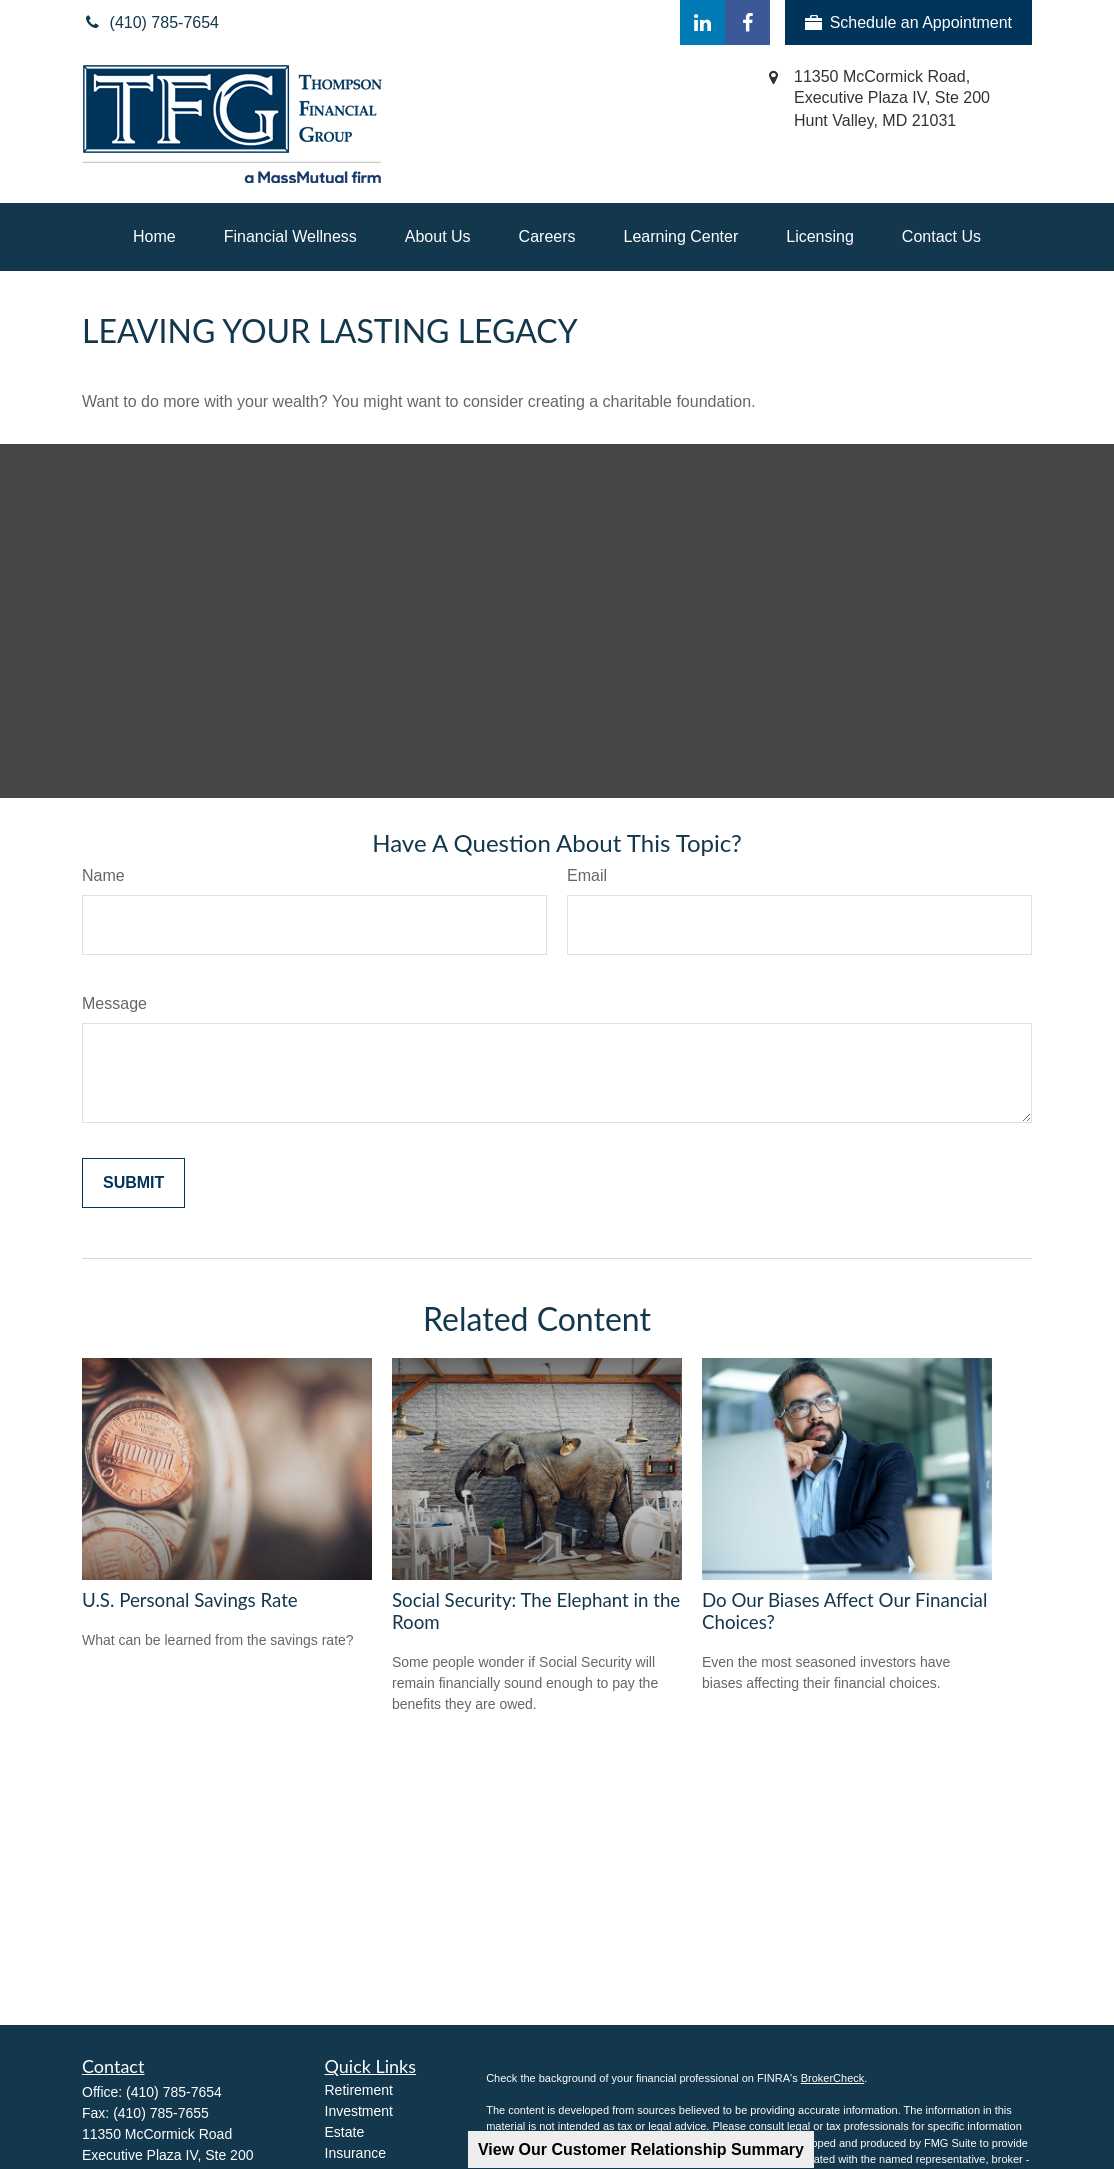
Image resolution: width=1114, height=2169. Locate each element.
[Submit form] (133, 1183)
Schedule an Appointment (908, 23)
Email (587, 875)
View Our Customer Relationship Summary (641, 2149)
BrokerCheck (833, 2078)
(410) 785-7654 (174, 2092)
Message (114, 1003)
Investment (359, 2111)
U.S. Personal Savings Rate (190, 1600)
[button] (154, 237)
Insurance (355, 2153)
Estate (345, 2132)
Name (103, 875)
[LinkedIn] (702, 22)
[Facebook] (747, 22)
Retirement (359, 2090)
